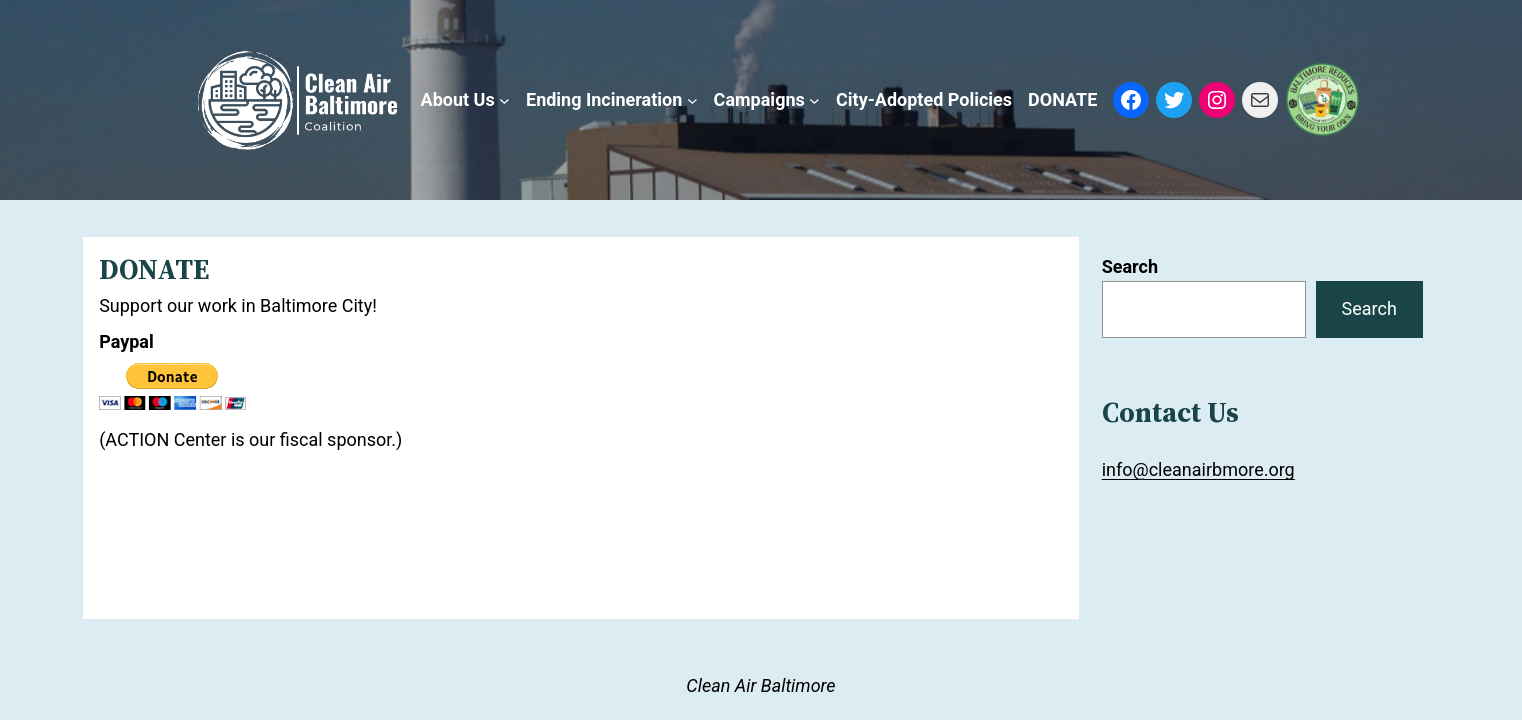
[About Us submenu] (504, 100)
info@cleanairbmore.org (1198, 469)
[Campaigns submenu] (814, 100)
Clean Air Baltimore (760, 685)
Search (1130, 266)
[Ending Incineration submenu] (692, 100)
